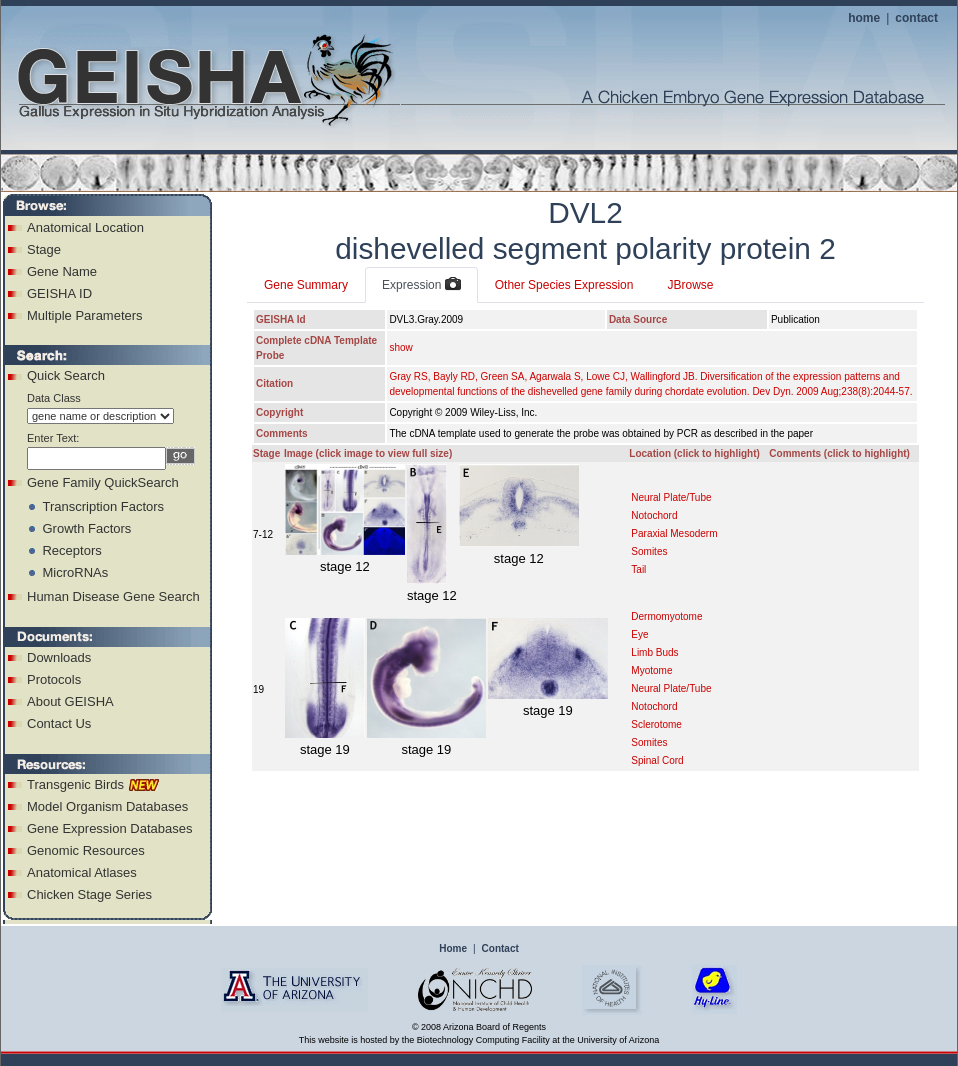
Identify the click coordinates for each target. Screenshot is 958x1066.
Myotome (651, 670)
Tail (638, 569)
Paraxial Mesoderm (674, 533)
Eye (639, 634)
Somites (649, 551)
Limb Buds (654, 652)
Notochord (654, 515)
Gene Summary (306, 285)
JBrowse (690, 285)
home (864, 18)
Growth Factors (86, 528)
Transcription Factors (103, 506)
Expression (421, 285)
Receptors (71, 550)
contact (916, 18)
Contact (500, 948)
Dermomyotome (666, 616)
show (400, 347)
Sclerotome (656, 724)
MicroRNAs (75, 572)
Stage (44, 249)
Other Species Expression (564, 285)
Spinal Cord (657, 760)
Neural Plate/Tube (671, 497)
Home (453, 948)
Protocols (54, 679)
